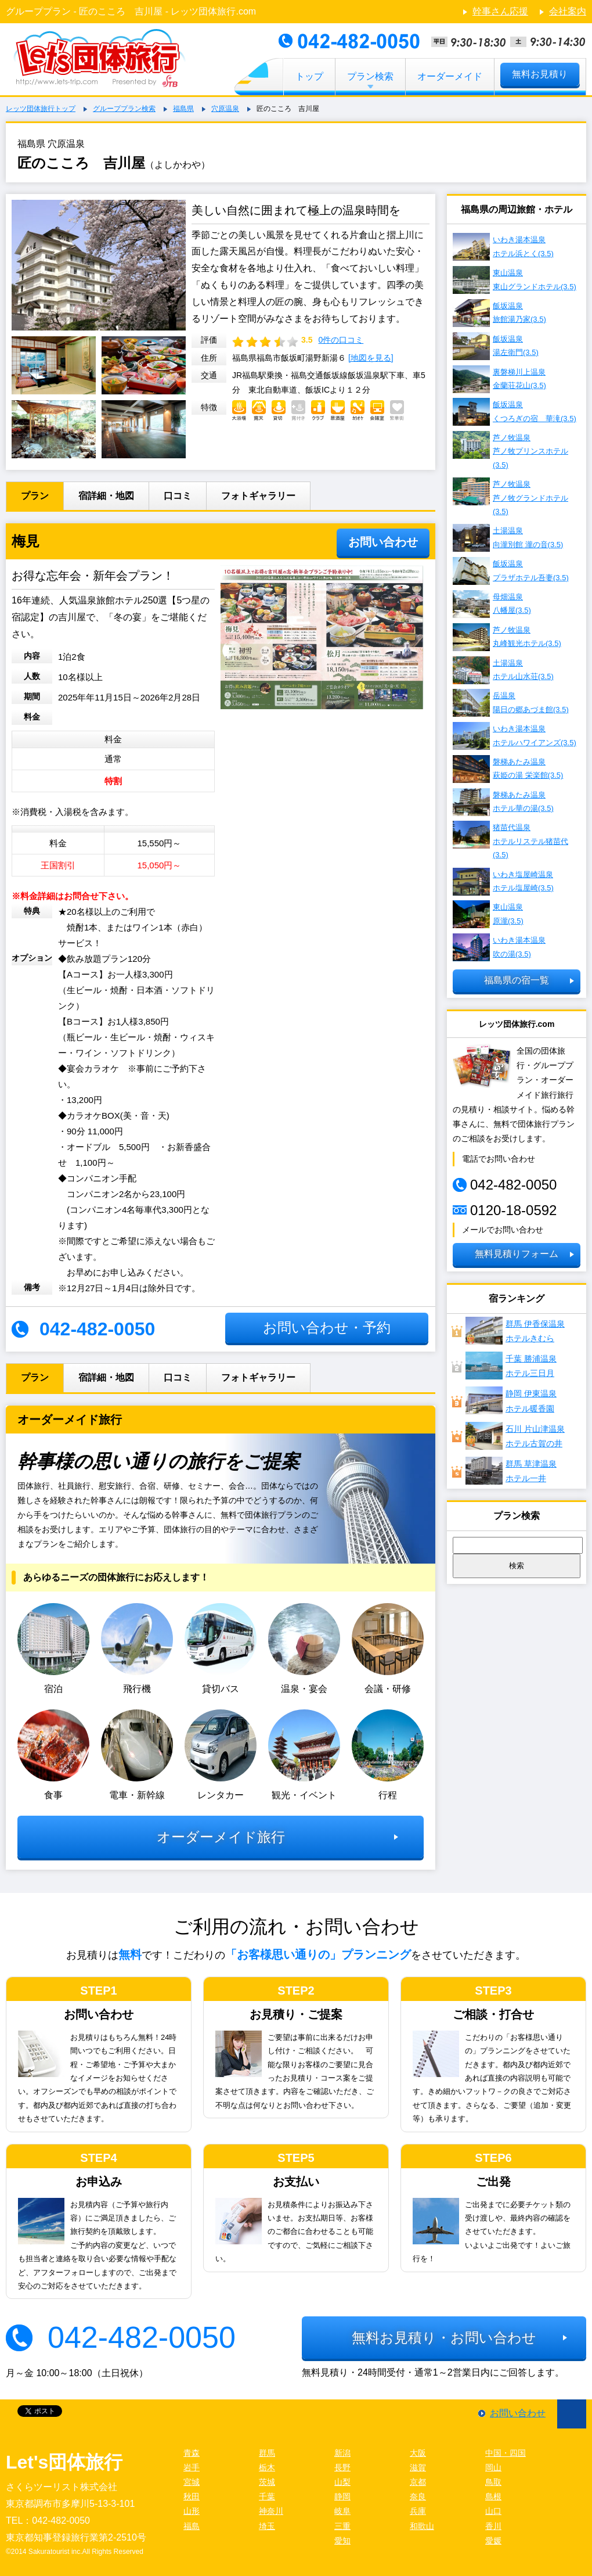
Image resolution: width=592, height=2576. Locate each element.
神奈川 (271, 2511)
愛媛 (493, 2540)
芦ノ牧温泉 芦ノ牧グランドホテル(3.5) (510, 496)
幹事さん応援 (500, 11)
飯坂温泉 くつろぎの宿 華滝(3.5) (514, 412)
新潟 (342, 2453)
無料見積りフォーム (516, 1254)
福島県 (183, 109)
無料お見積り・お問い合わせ (444, 2337)
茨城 (267, 2482)
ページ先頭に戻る (571, 2413)
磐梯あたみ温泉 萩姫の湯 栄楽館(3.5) (508, 769)
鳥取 (493, 2482)
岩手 (191, 2467)
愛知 (342, 2540)
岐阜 (342, 2511)
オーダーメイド (449, 76)
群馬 (267, 2453)
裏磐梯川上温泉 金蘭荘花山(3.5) (499, 379)
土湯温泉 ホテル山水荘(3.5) (503, 670)
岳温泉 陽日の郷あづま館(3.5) (511, 703)
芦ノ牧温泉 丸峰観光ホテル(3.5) (507, 637)
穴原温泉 (225, 109)
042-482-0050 (142, 2337)
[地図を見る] (371, 357)
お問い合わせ (383, 542)
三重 (342, 2526)
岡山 (493, 2467)
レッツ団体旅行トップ (40, 109)
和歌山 (422, 2526)
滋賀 (418, 2467)
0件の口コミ (340, 339)
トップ (309, 76)
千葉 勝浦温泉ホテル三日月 (511, 1365)
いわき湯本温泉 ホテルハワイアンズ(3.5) (514, 736)
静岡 (342, 2496)
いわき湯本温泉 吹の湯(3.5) (499, 947)
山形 (191, 2511)
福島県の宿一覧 (516, 980)
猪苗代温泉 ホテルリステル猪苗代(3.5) (510, 840)
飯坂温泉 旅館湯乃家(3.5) (499, 313)
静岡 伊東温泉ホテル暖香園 (511, 1400)
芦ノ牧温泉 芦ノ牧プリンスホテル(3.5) (510, 450)
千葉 (267, 2496)
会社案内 (567, 11)
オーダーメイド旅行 (221, 1837)
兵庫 (418, 2511)
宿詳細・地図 (106, 496)
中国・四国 (505, 2453)
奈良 (418, 2496)
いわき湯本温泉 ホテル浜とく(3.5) (503, 247)
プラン (35, 496)
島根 (493, 2496)
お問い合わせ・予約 (327, 1327)
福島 (191, 2526)
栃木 (267, 2467)
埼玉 (267, 2526)
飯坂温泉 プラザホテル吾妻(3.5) (511, 571)
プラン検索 (370, 76)
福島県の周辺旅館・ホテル (516, 209)
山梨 (342, 2482)
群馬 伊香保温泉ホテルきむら (515, 1331)
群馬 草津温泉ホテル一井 (511, 1471)
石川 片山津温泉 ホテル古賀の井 (515, 1436)
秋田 (191, 2496)
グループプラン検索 (124, 109)
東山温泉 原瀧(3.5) (488, 914)
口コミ (178, 496)
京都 (418, 2482)
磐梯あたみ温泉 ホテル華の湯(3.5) (503, 802)
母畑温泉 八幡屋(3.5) (492, 604)
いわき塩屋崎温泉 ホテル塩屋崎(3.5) (503, 882)
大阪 (418, 2453)
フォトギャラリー (258, 496)
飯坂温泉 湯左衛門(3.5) (496, 346)
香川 (493, 2526)
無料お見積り (540, 74)
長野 (342, 2467)
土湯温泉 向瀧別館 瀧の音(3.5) (508, 538)
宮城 (191, 2482)
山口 (493, 2511)
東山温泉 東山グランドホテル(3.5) (514, 280)
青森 (191, 2453)
